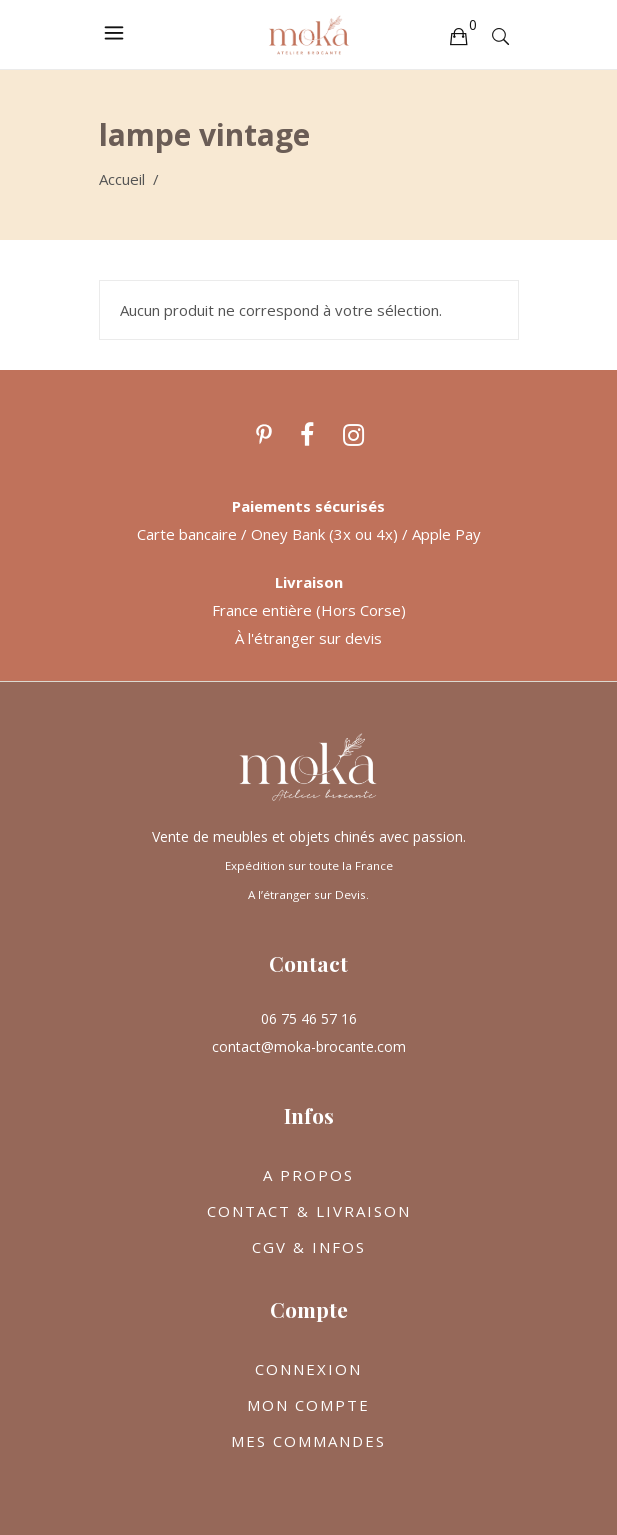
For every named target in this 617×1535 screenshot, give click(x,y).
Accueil (122, 179)
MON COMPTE (308, 1405)
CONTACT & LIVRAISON (309, 1211)
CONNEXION (308, 1369)
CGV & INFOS (309, 1247)
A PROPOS (308, 1175)
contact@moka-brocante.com (309, 1046)
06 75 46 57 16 (309, 1018)
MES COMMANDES (308, 1441)
